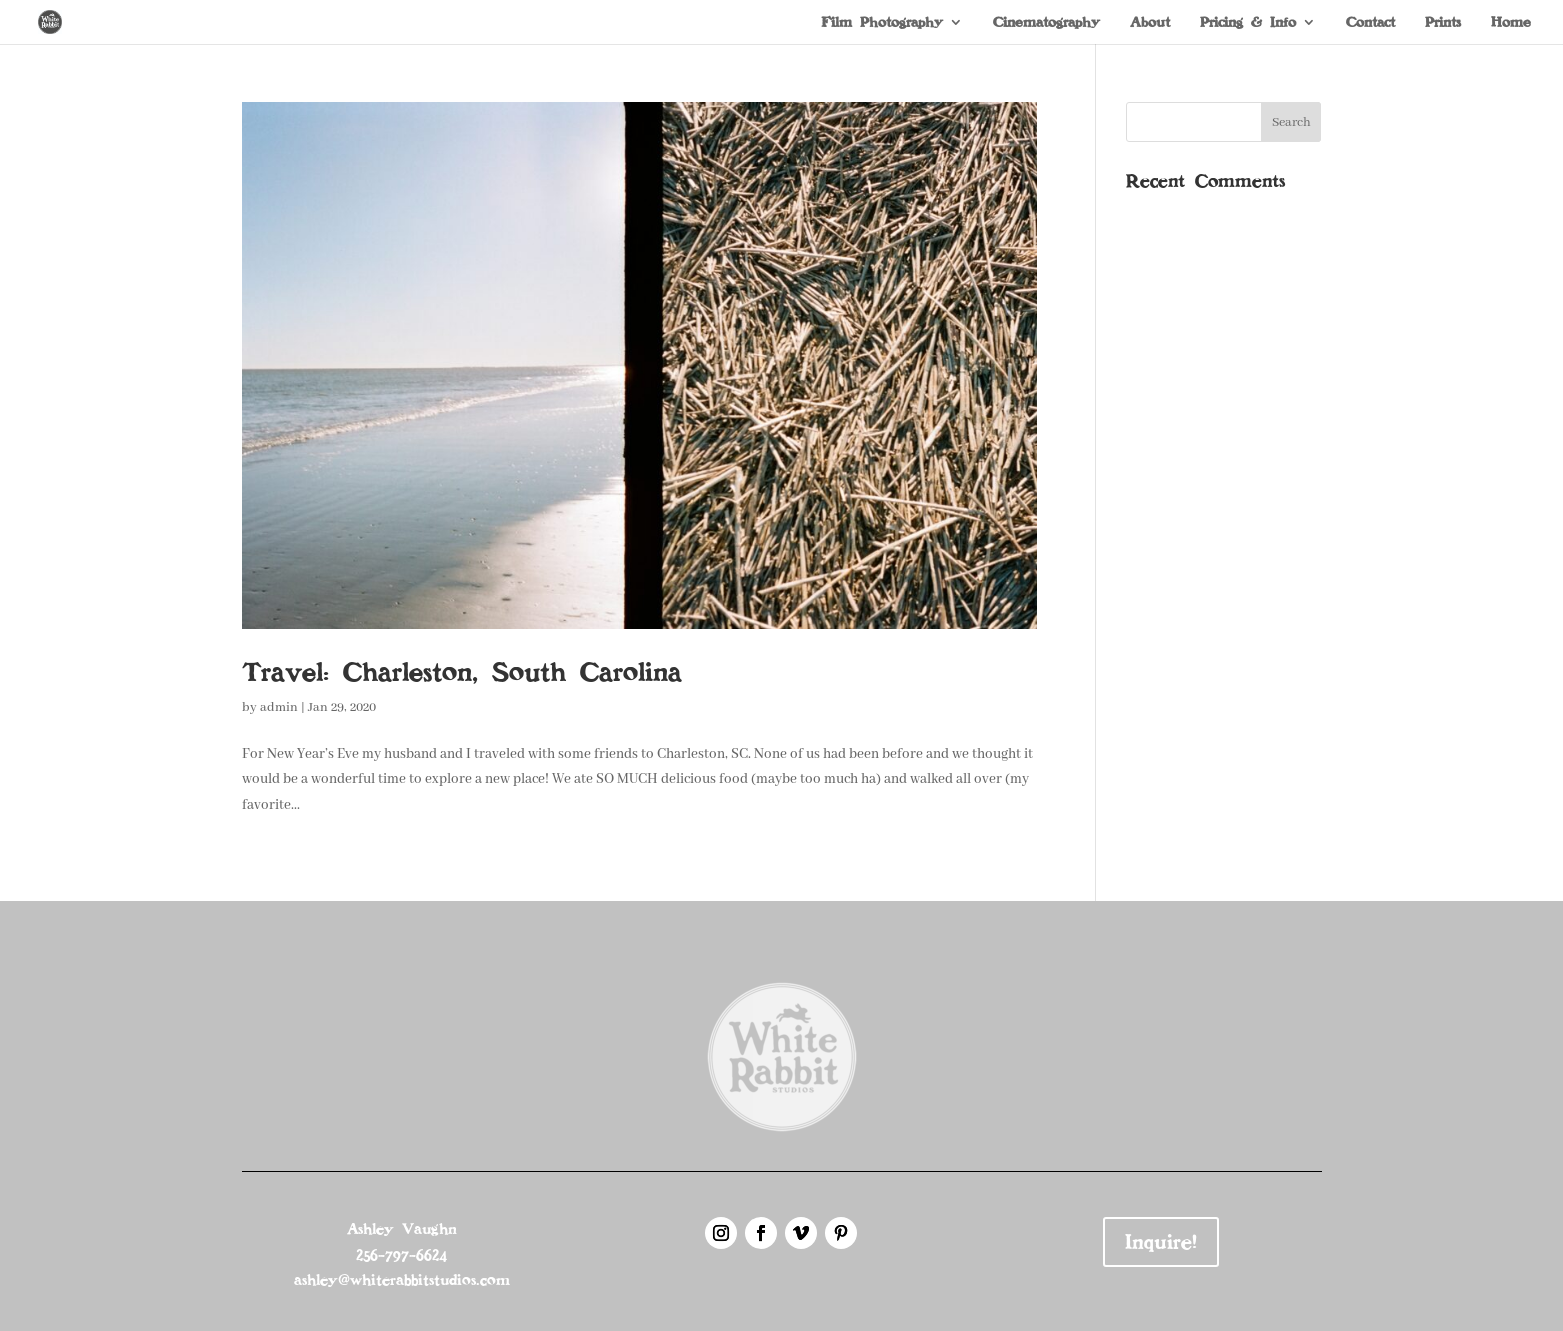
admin (279, 707)
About (1150, 23)
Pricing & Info (1248, 23)
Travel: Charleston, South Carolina (462, 672)
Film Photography (882, 23)
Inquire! (1161, 1242)
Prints (1443, 23)
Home (1511, 23)
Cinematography (1046, 23)
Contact (1370, 23)
